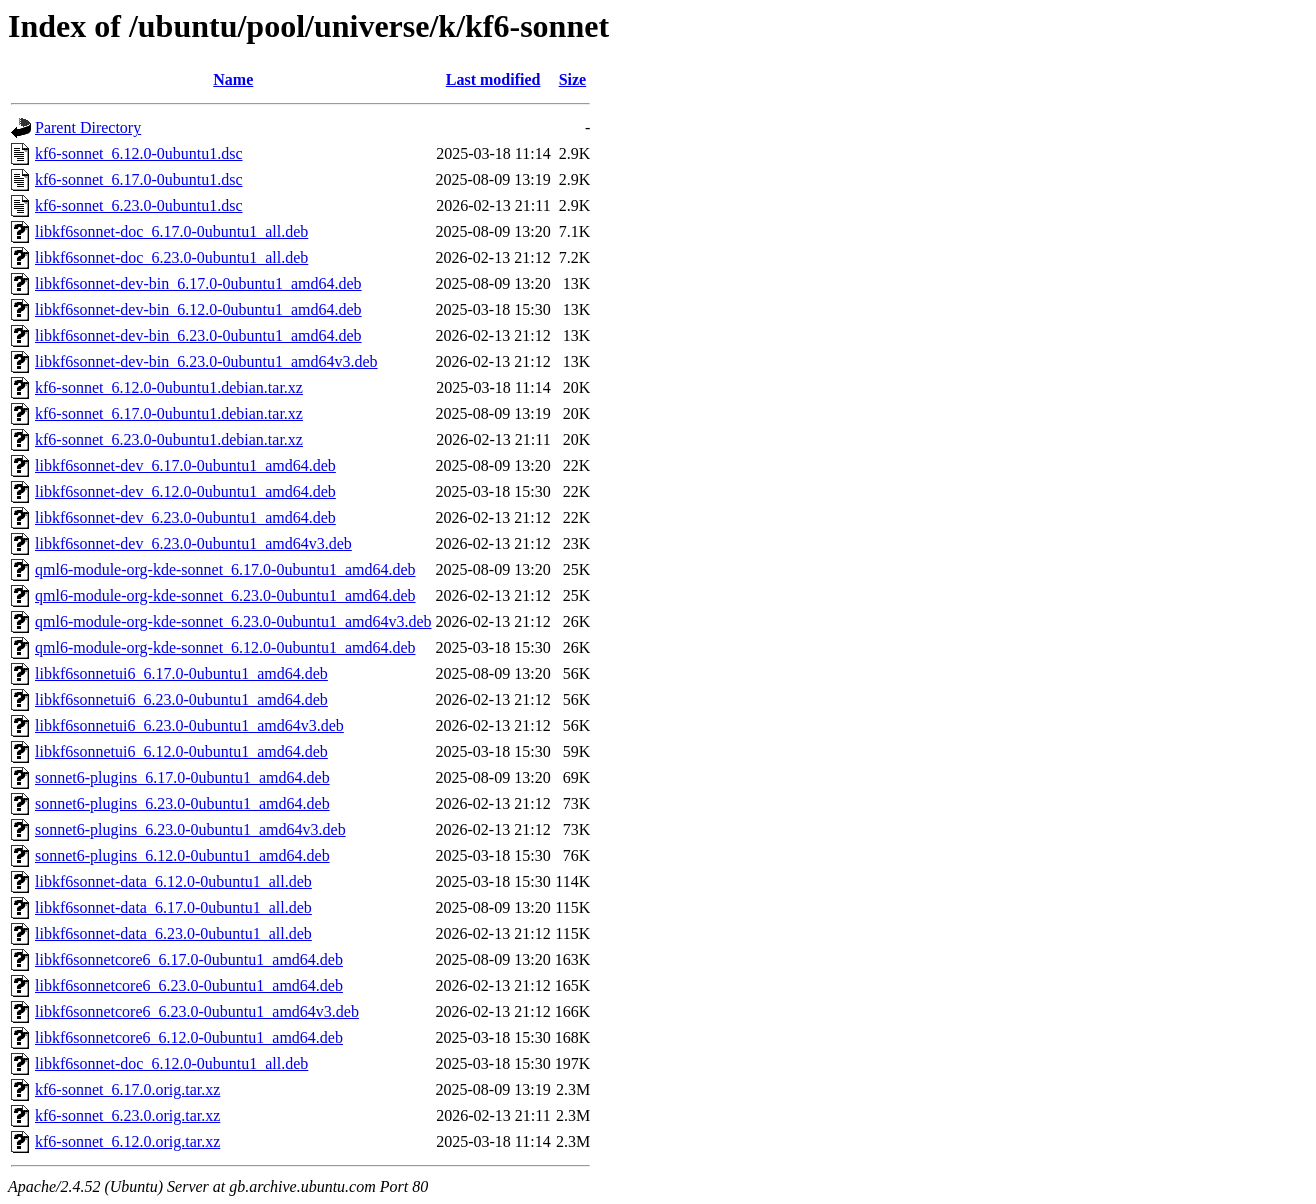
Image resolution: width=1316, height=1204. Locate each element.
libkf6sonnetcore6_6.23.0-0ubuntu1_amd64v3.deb (197, 1011)
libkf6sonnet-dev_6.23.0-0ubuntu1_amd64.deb (185, 517)
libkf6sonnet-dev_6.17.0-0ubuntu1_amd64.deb (185, 465)
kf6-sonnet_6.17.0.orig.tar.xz (127, 1089)
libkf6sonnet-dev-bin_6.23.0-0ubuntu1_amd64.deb (198, 335)
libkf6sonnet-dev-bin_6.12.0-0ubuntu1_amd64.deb (198, 309)
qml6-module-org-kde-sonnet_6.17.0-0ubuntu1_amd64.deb (225, 569)
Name (233, 79)
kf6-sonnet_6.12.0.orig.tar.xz (127, 1141)
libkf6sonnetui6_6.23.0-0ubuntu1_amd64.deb (181, 699)
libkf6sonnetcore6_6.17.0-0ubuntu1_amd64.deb (189, 959)
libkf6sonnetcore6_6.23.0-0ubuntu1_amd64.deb (189, 985)
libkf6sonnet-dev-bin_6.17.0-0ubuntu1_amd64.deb (198, 283)
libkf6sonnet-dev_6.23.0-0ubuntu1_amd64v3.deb (193, 543)
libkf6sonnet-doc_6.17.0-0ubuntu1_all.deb (171, 231)
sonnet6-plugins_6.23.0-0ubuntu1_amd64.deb (182, 803)
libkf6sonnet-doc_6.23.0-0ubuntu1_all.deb (171, 257)
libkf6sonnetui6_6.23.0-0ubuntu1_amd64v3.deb (189, 725)
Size (573, 79)
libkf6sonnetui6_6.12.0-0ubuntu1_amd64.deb (181, 751)
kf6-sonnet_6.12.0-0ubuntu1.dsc (139, 153)
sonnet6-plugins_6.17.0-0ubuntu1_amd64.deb (182, 777)
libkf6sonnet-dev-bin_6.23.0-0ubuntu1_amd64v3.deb (206, 361)
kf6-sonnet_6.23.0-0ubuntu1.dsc (139, 205)
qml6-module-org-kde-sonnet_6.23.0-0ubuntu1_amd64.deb (225, 595)
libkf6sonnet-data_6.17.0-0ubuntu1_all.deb (173, 907)
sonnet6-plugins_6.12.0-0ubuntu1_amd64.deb (182, 855)
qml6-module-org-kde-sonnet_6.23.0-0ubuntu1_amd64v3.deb (233, 621)
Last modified (493, 79)
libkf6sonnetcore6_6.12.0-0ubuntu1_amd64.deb (189, 1037)
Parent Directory (88, 127)
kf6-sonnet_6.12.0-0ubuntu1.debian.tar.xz (169, 387)
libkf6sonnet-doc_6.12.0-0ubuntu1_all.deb (171, 1063)
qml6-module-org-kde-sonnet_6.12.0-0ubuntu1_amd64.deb (225, 647)
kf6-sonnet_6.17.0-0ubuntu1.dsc (139, 179)
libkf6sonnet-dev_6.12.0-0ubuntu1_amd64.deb (185, 491)
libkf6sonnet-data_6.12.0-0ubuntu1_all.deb (173, 881)
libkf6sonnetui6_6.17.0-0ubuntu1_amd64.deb (181, 673)
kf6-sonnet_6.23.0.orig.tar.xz (127, 1115)
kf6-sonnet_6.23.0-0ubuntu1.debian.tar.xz (169, 439)
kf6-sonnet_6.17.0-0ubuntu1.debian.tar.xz (169, 413)
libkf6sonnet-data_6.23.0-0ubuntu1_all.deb (173, 933)
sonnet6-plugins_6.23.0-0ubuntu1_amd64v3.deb (190, 829)
